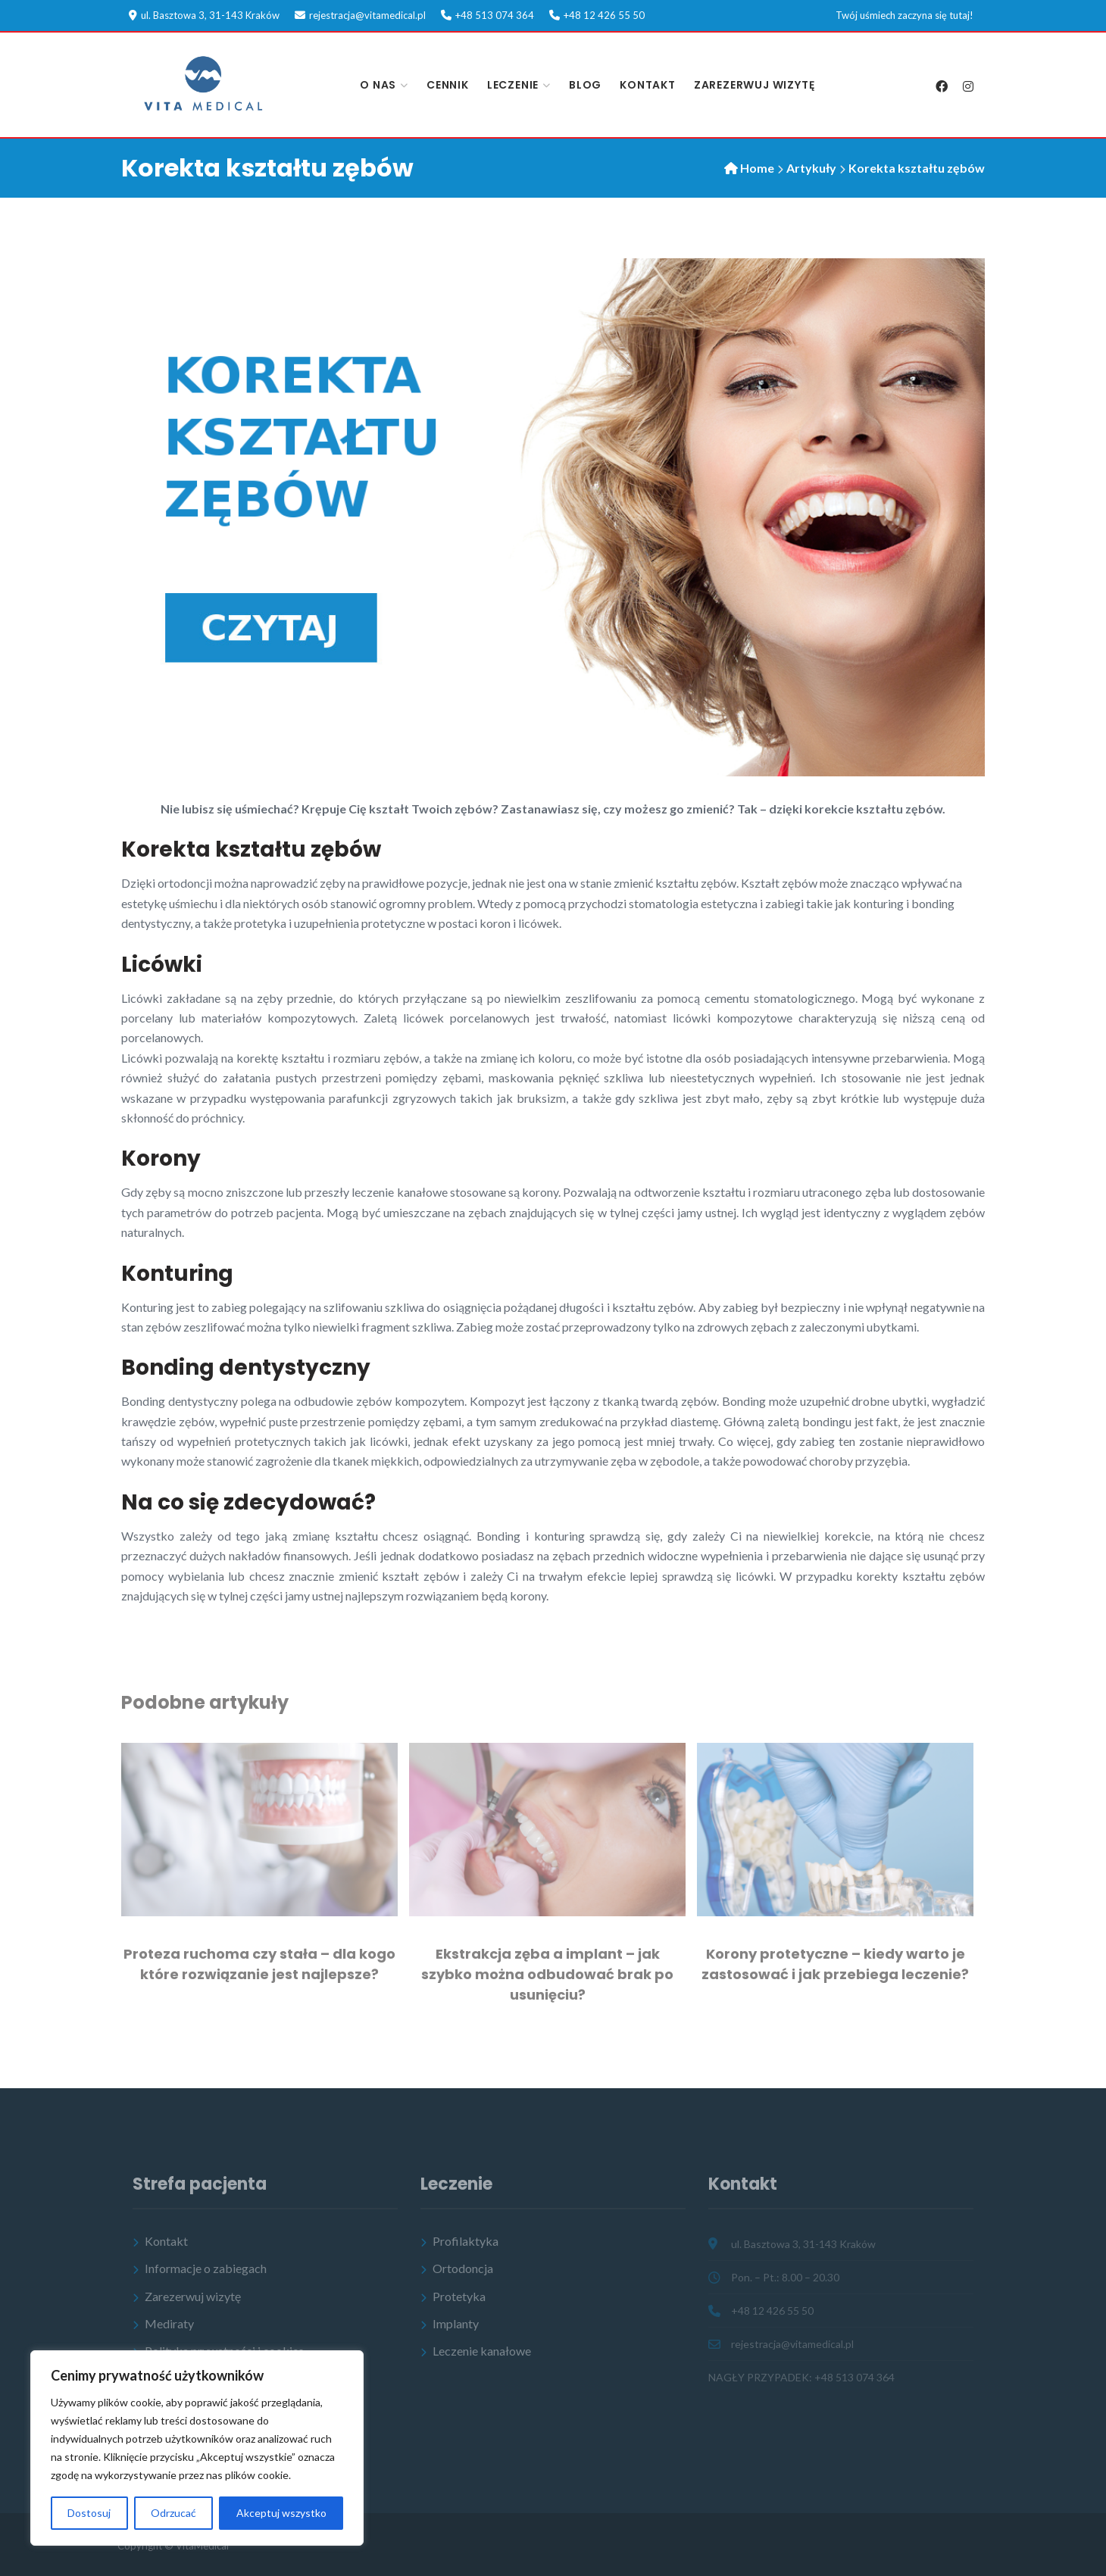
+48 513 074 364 (494, 15)
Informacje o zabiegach (206, 2268)
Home (757, 168)
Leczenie (513, 84)
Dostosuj (89, 2512)
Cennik (447, 84)
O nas (378, 84)
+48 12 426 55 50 (604, 15)
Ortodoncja (463, 2268)
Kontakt (648, 84)
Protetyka (459, 2296)
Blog (585, 84)
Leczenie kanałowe (482, 2350)
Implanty (456, 2323)
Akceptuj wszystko (281, 2512)
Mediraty (169, 2323)
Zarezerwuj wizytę (754, 84)
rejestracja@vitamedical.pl (367, 15)
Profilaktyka (465, 2241)
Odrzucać (173, 2512)
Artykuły (811, 168)
